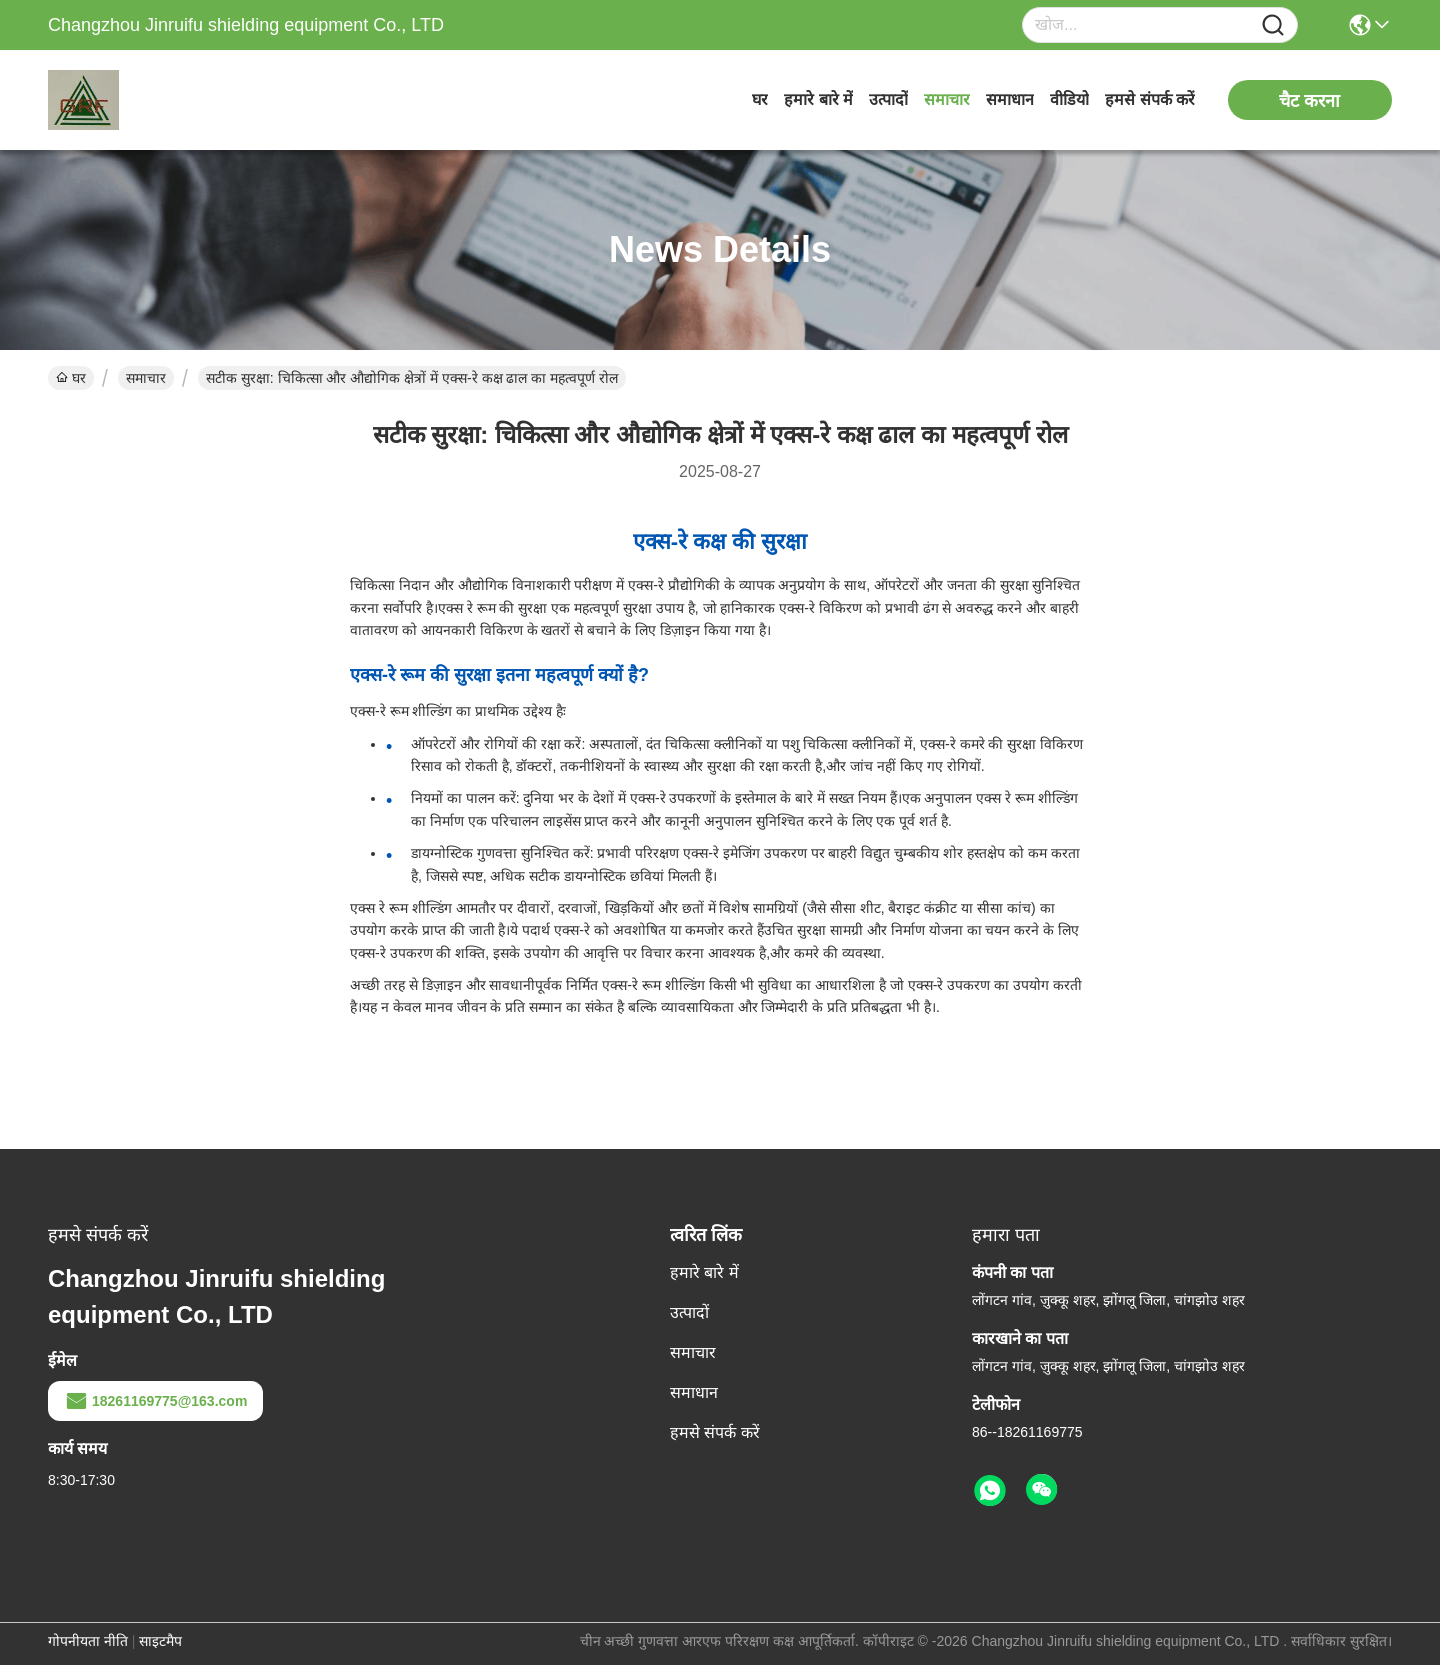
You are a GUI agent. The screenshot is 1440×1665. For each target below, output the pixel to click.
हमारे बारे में (818, 99)
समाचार (947, 99)
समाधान (1010, 99)
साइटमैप (160, 1641)
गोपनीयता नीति (88, 1641)
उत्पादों (888, 99)
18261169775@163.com (155, 1401)
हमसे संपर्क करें (1150, 99)
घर (760, 99)
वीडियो (1069, 99)
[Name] (1273, 25)
